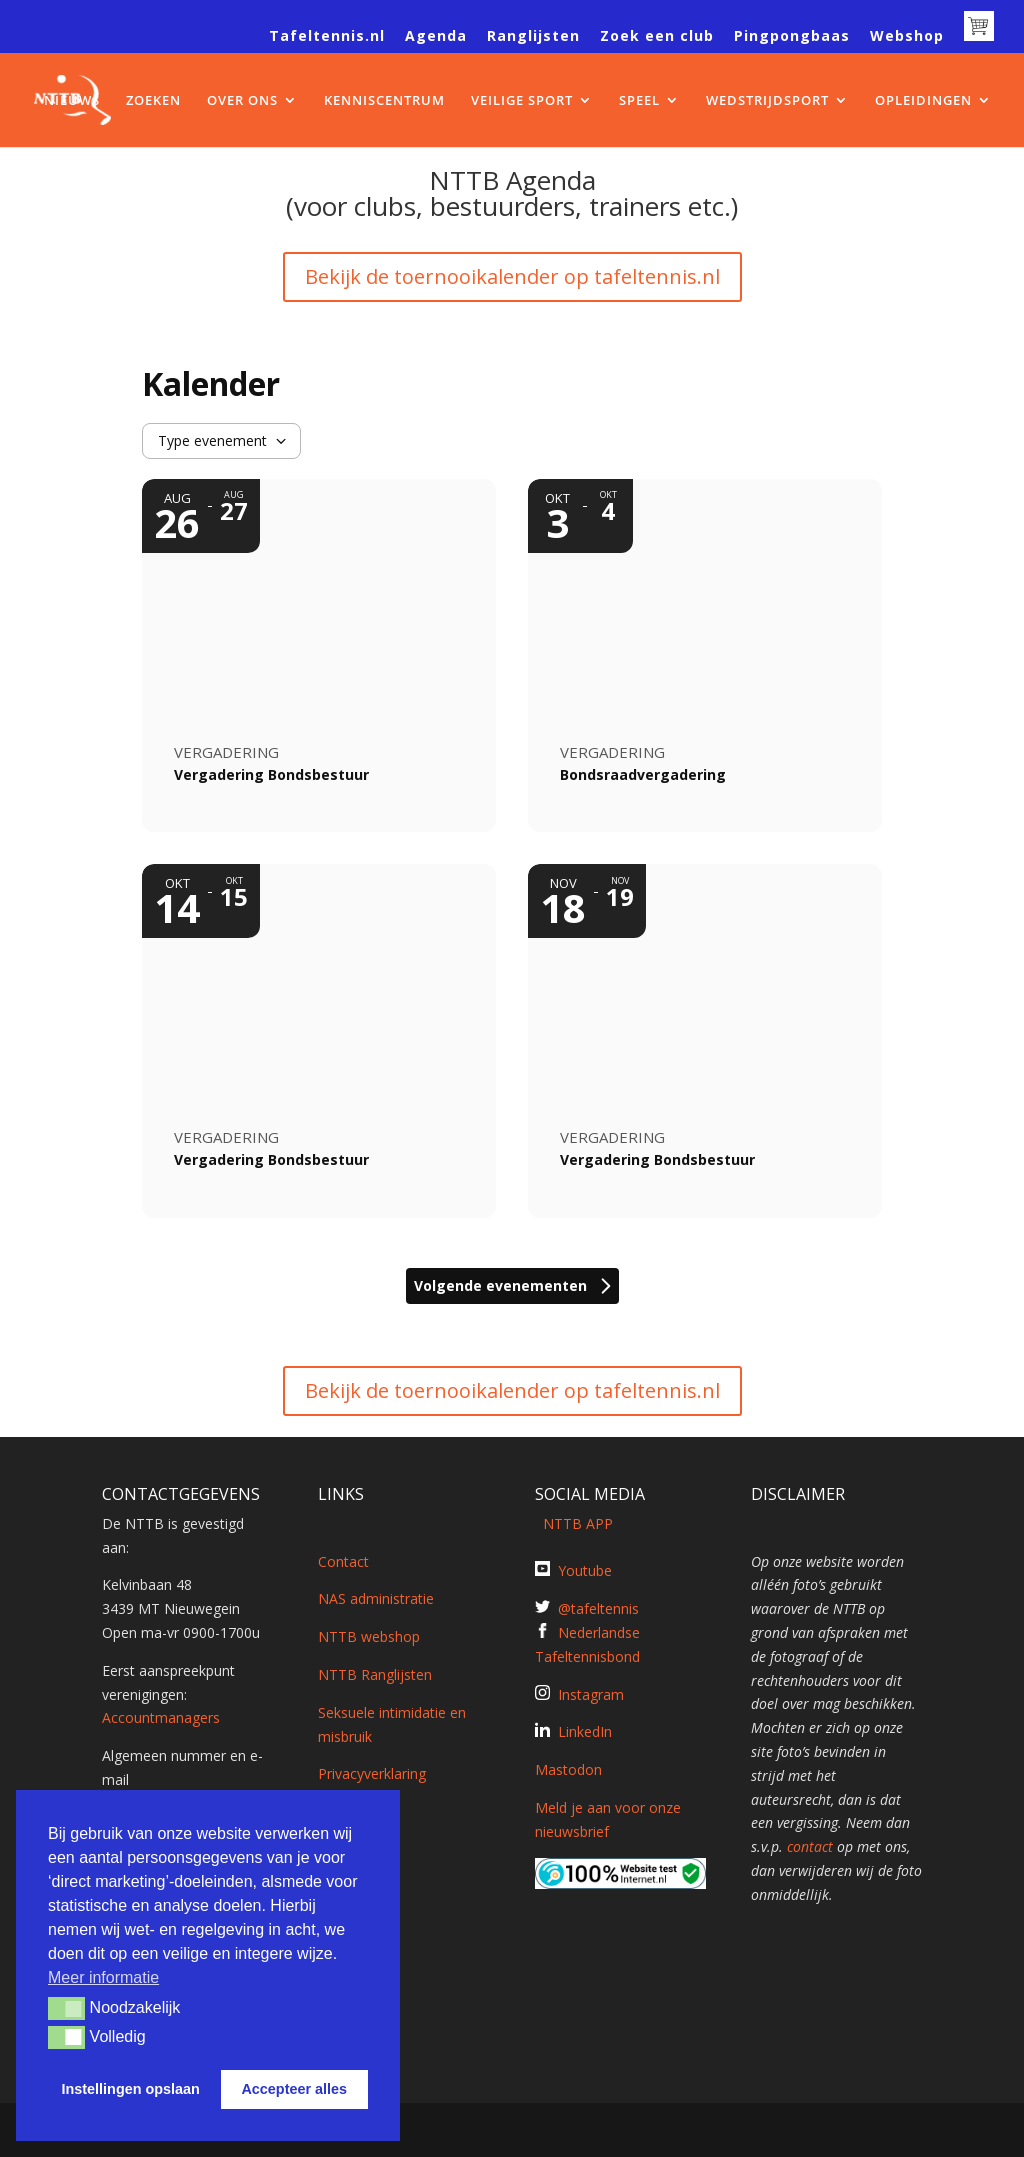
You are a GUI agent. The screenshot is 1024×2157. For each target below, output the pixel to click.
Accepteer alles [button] (294, 2089)
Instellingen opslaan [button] (131, 2089)
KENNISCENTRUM (384, 101)
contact (810, 1846)
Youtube (585, 1570)
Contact (343, 1561)
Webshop (907, 37)
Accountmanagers (161, 1717)
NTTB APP (574, 1523)
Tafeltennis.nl (327, 37)
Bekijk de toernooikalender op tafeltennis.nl (512, 276)
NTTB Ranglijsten (375, 1674)
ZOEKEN (153, 101)
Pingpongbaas (792, 37)
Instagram (591, 1694)
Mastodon (568, 1769)
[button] (66, 2008)
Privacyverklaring (372, 1773)
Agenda (436, 37)
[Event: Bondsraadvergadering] (705, 655)
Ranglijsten (533, 37)
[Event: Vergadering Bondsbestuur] (319, 655)
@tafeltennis (598, 1608)
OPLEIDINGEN (923, 101)
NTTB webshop (369, 1636)
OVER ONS (242, 101)
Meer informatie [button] (103, 1977)
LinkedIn (585, 1731)
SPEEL (639, 101)
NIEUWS (72, 101)
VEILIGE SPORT (522, 101)
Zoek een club (657, 37)
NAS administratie (376, 1598)
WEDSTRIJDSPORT (767, 101)
